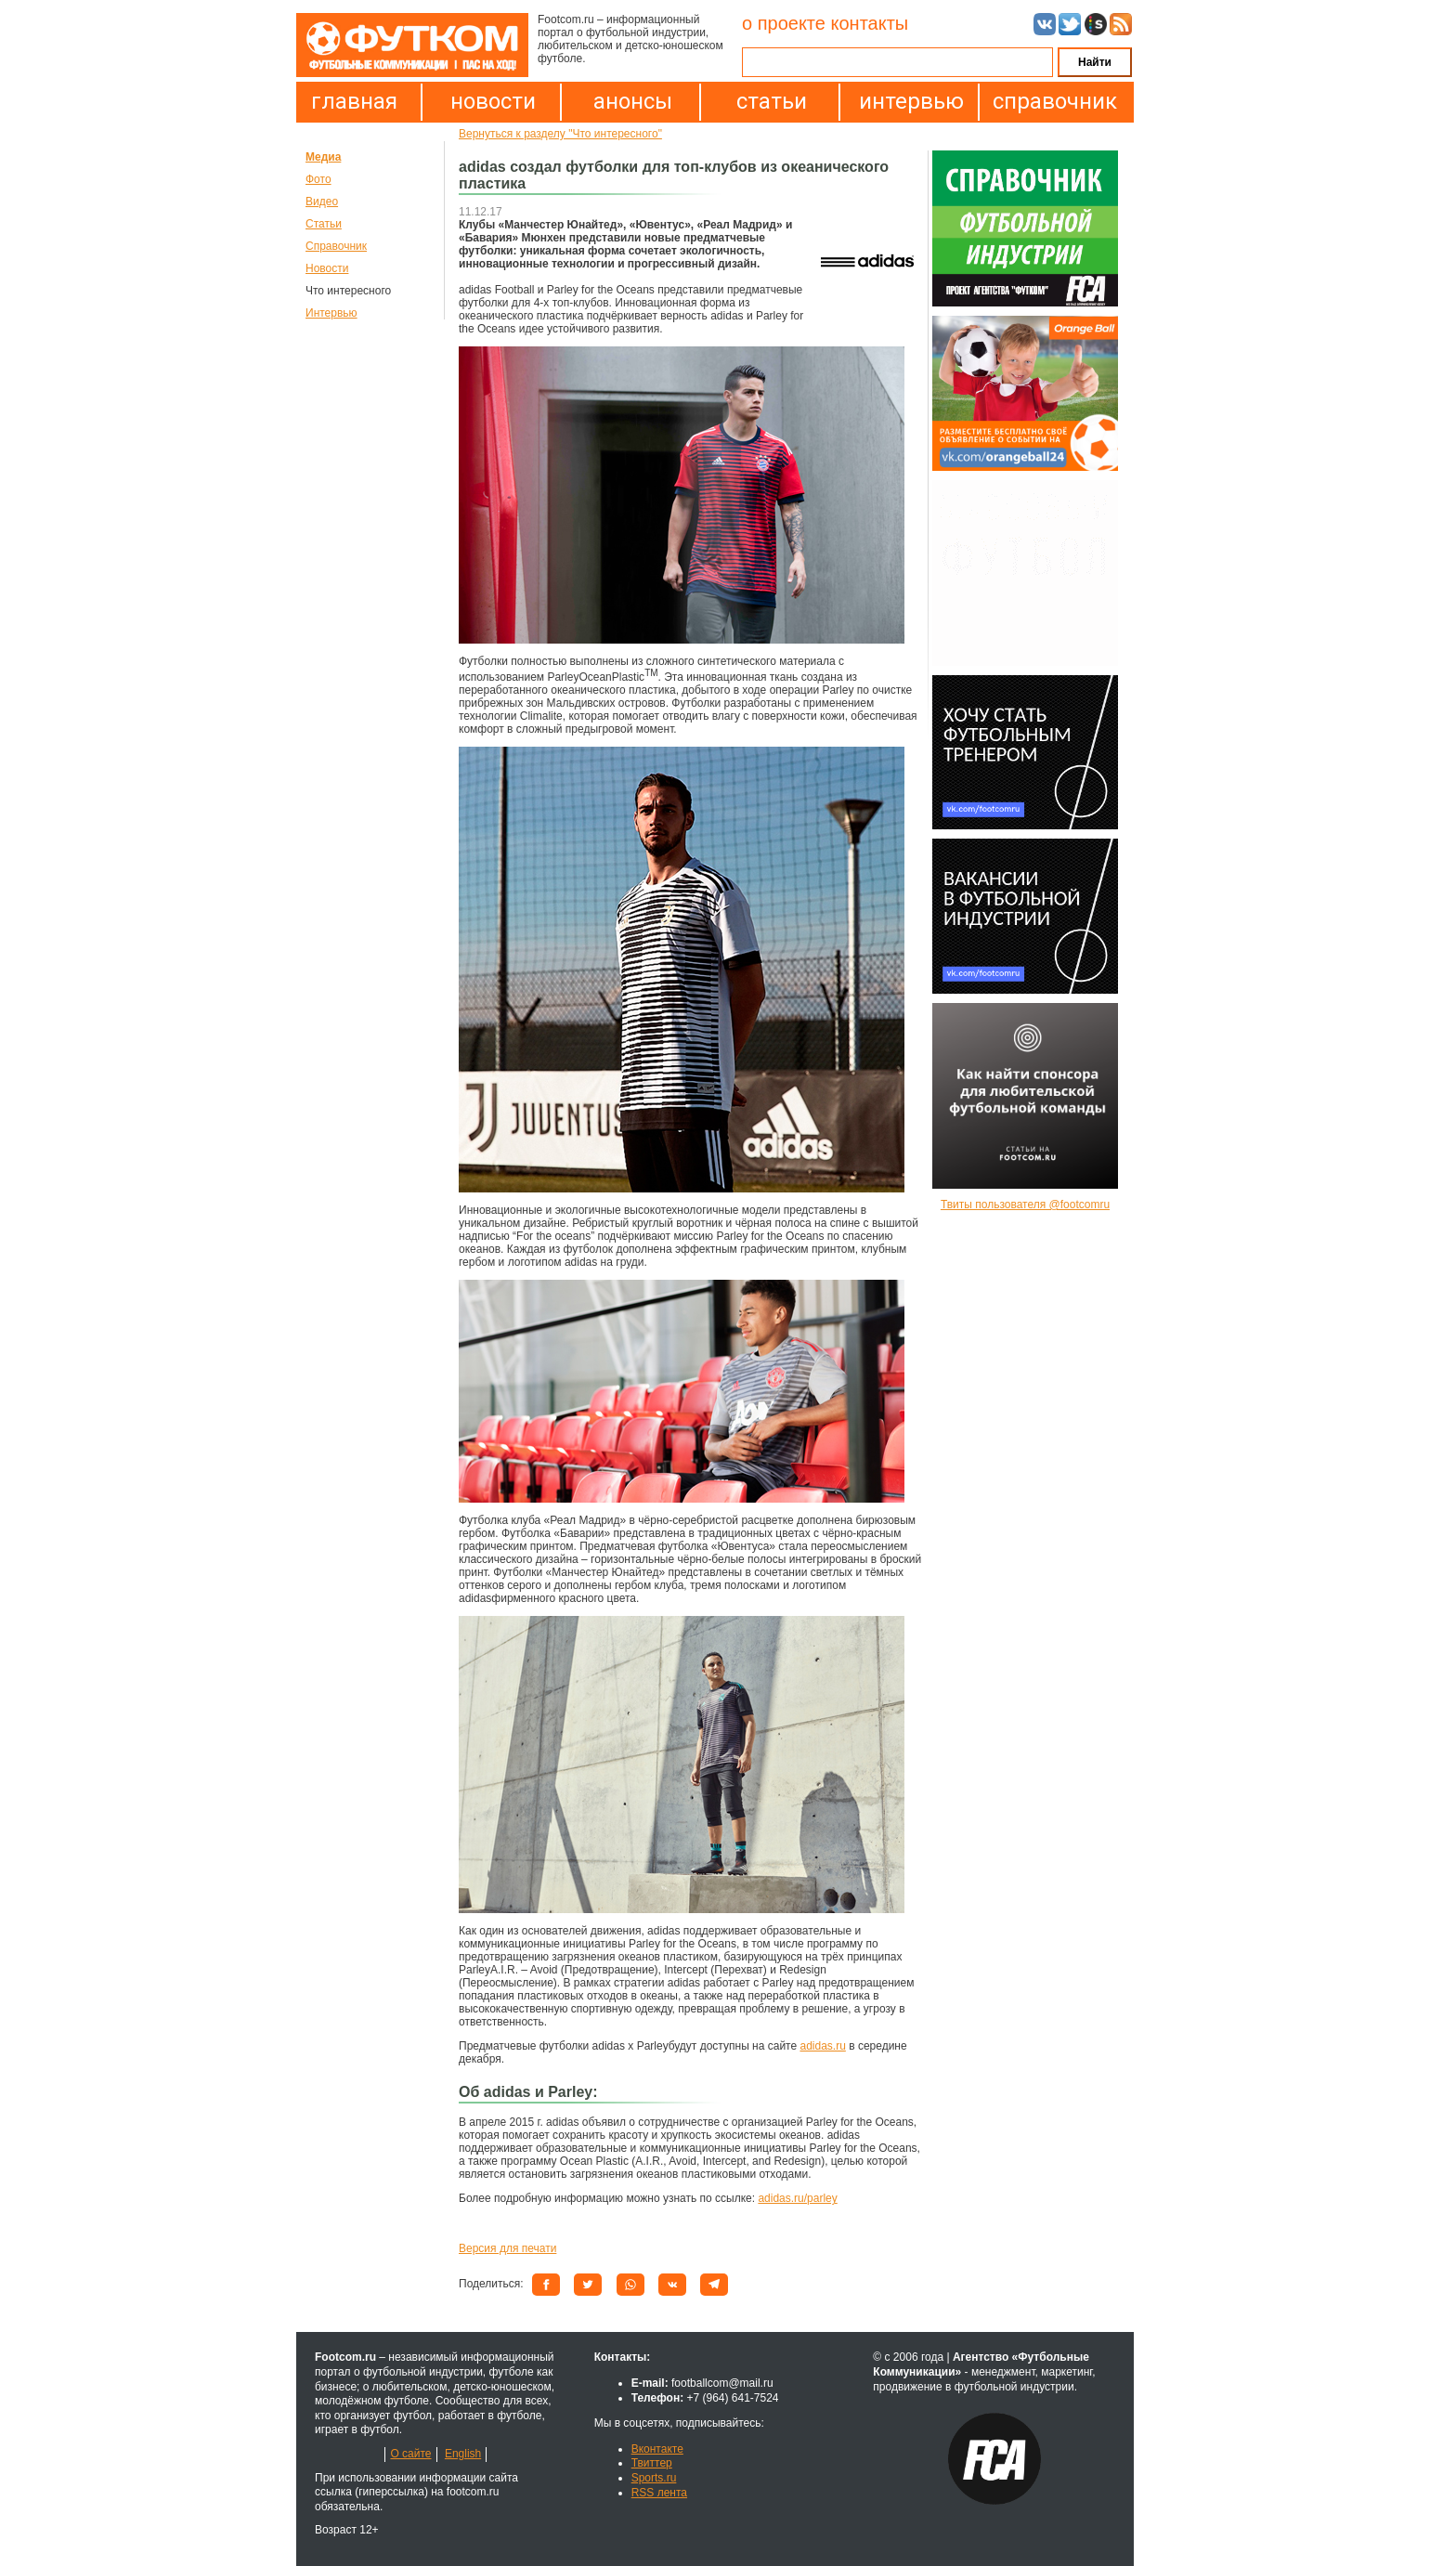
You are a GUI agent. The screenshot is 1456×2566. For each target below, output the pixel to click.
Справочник (336, 246)
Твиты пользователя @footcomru (1025, 1204)
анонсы (632, 101)
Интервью (332, 312)
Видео (322, 201)
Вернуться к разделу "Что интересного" (560, 133)
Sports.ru (654, 2477)
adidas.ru (822, 2045)
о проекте (784, 23)
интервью (911, 101)
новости (493, 101)
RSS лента (659, 2492)
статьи (771, 101)
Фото (319, 179)
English (463, 2453)
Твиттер (651, 2462)
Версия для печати (507, 2248)
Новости (327, 268)
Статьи (324, 223)
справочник (1050, 101)
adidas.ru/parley (797, 2198)
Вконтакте (657, 2448)
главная (354, 101)
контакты (869, 23)
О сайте (410, 2453)
